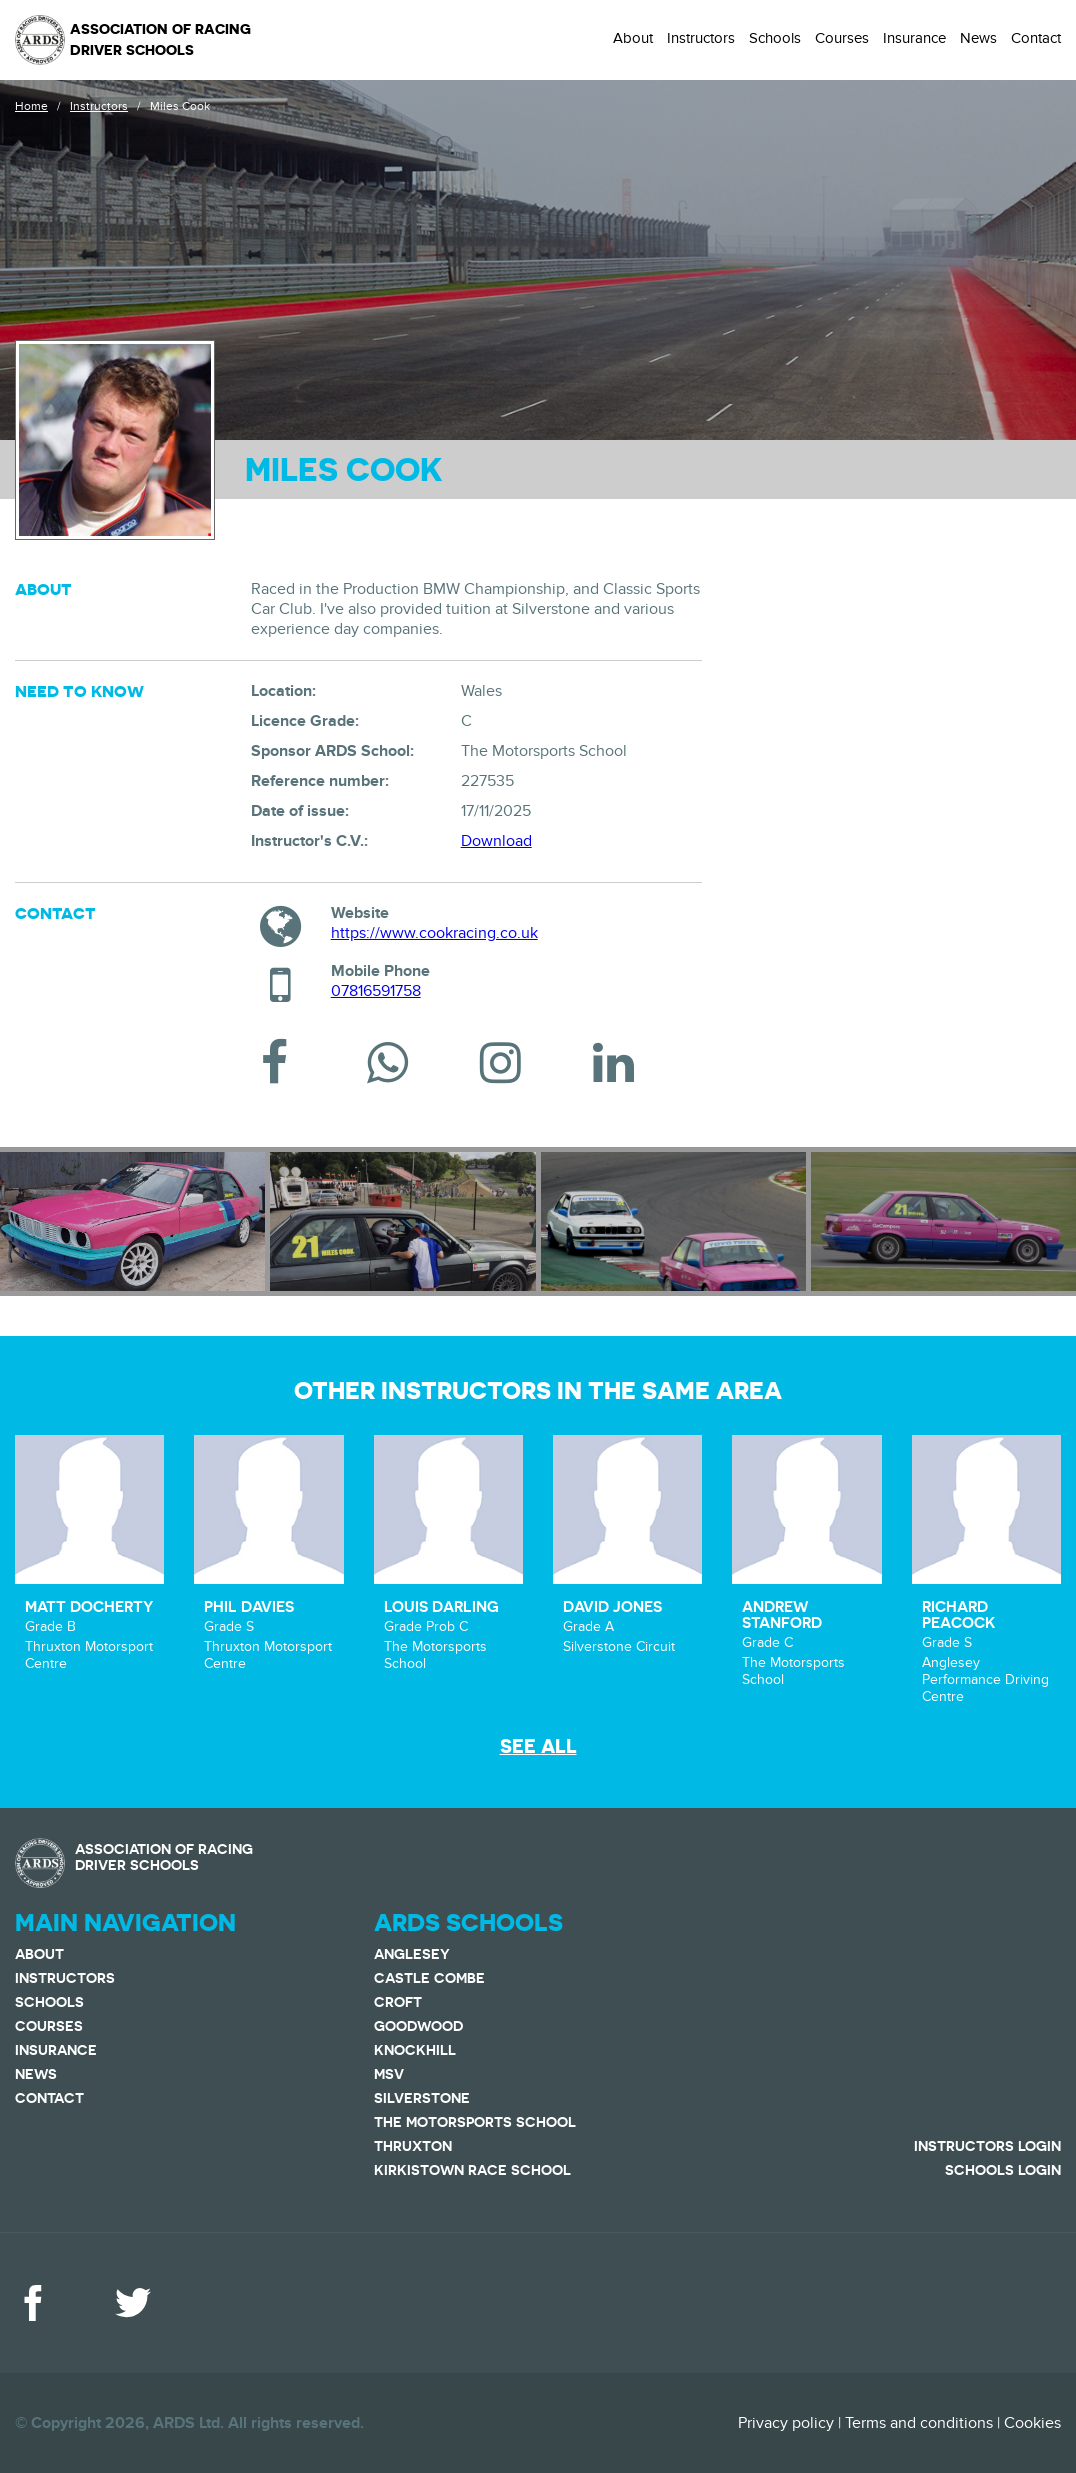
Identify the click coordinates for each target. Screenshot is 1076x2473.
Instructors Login (987, 2146)
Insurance (914, 38)
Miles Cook (180, 106)
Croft (398, 2002)
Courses (842, 38)
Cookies (1032, 2423)
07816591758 (376, 991)
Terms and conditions (919, 2423)
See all (538, 1746)
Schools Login (1003, 2170)
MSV (389, 2074)
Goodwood (418, 2026)
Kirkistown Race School (472, 2170)
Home (31, 106)
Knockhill (415, 2050)
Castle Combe (429, 1978)
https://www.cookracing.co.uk (434, 933)
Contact (1036, 38)
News (978, 38)
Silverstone (422, 2098)
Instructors (701, 38)
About (633, 38)
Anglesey (412, 1954)
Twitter (133, 2303)
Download (496, 841)
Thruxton (413, 2146)
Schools (775, 38)
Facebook (33, 2303)
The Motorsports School (475, 2122)
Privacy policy (786, 2423)
